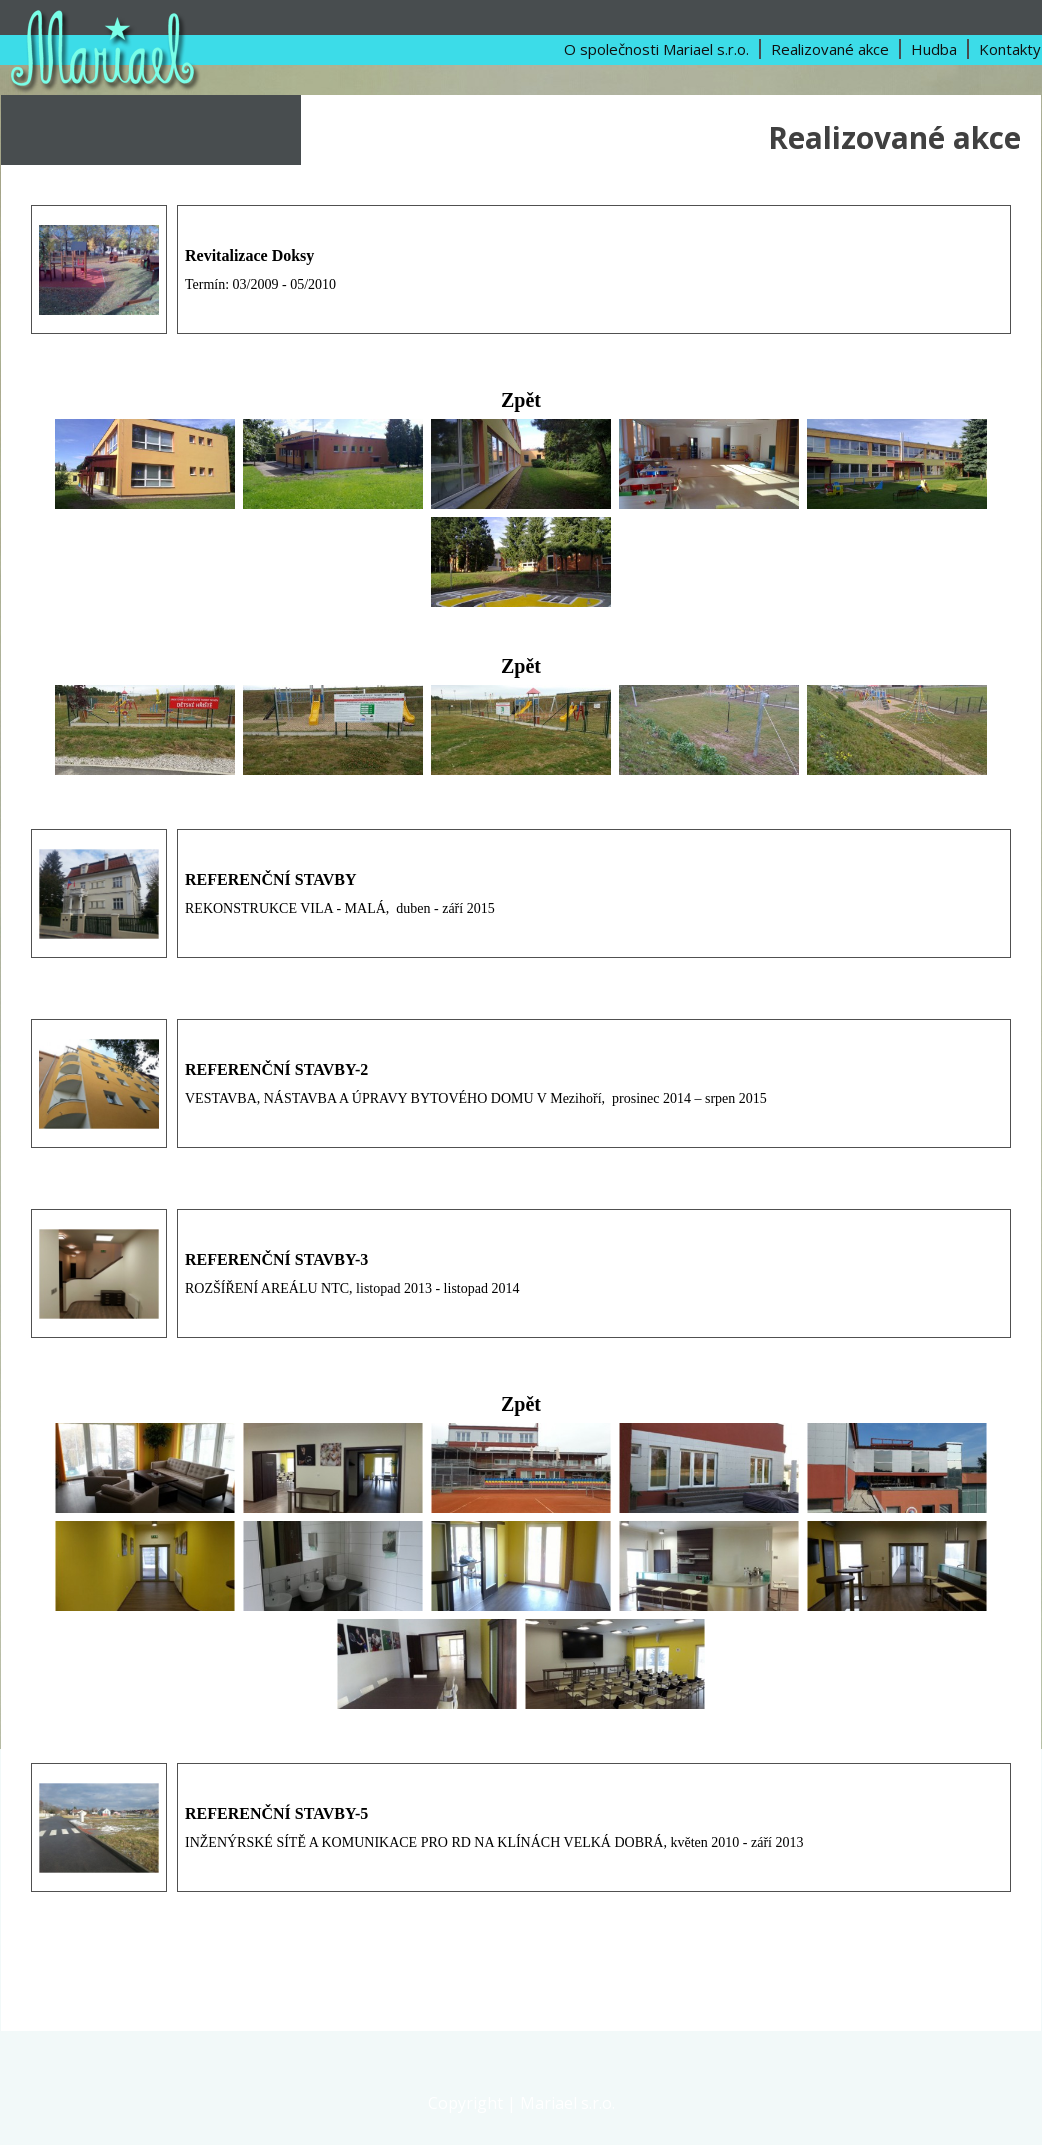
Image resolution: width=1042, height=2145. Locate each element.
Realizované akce (830, 49)
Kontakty (1010, 49)
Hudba (934, 49)
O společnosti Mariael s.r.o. (656, 49)
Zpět (521, 400)
